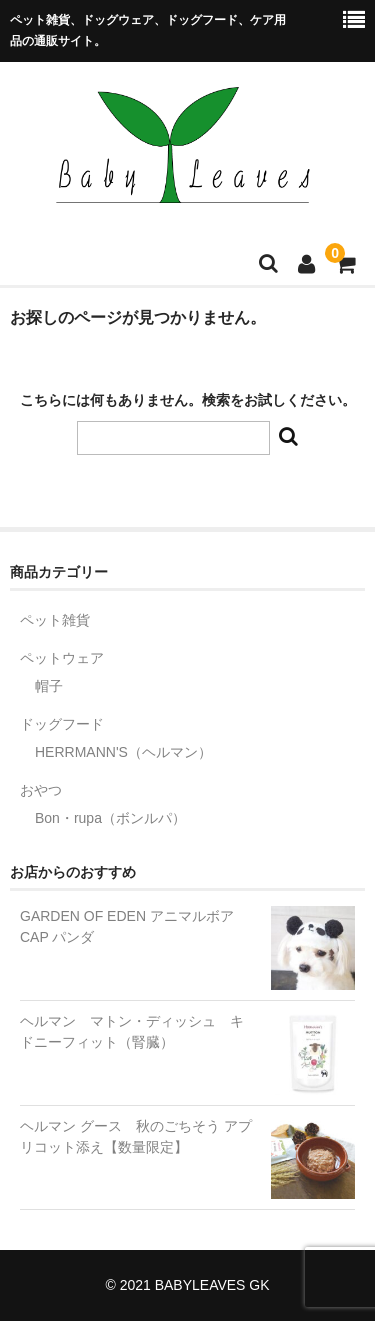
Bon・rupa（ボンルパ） (110, 818)
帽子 (49, 686)
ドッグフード (62, 724)
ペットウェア (62, 658)
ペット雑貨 (55, 620)
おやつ (41, 790)
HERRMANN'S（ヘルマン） (123, 752)
